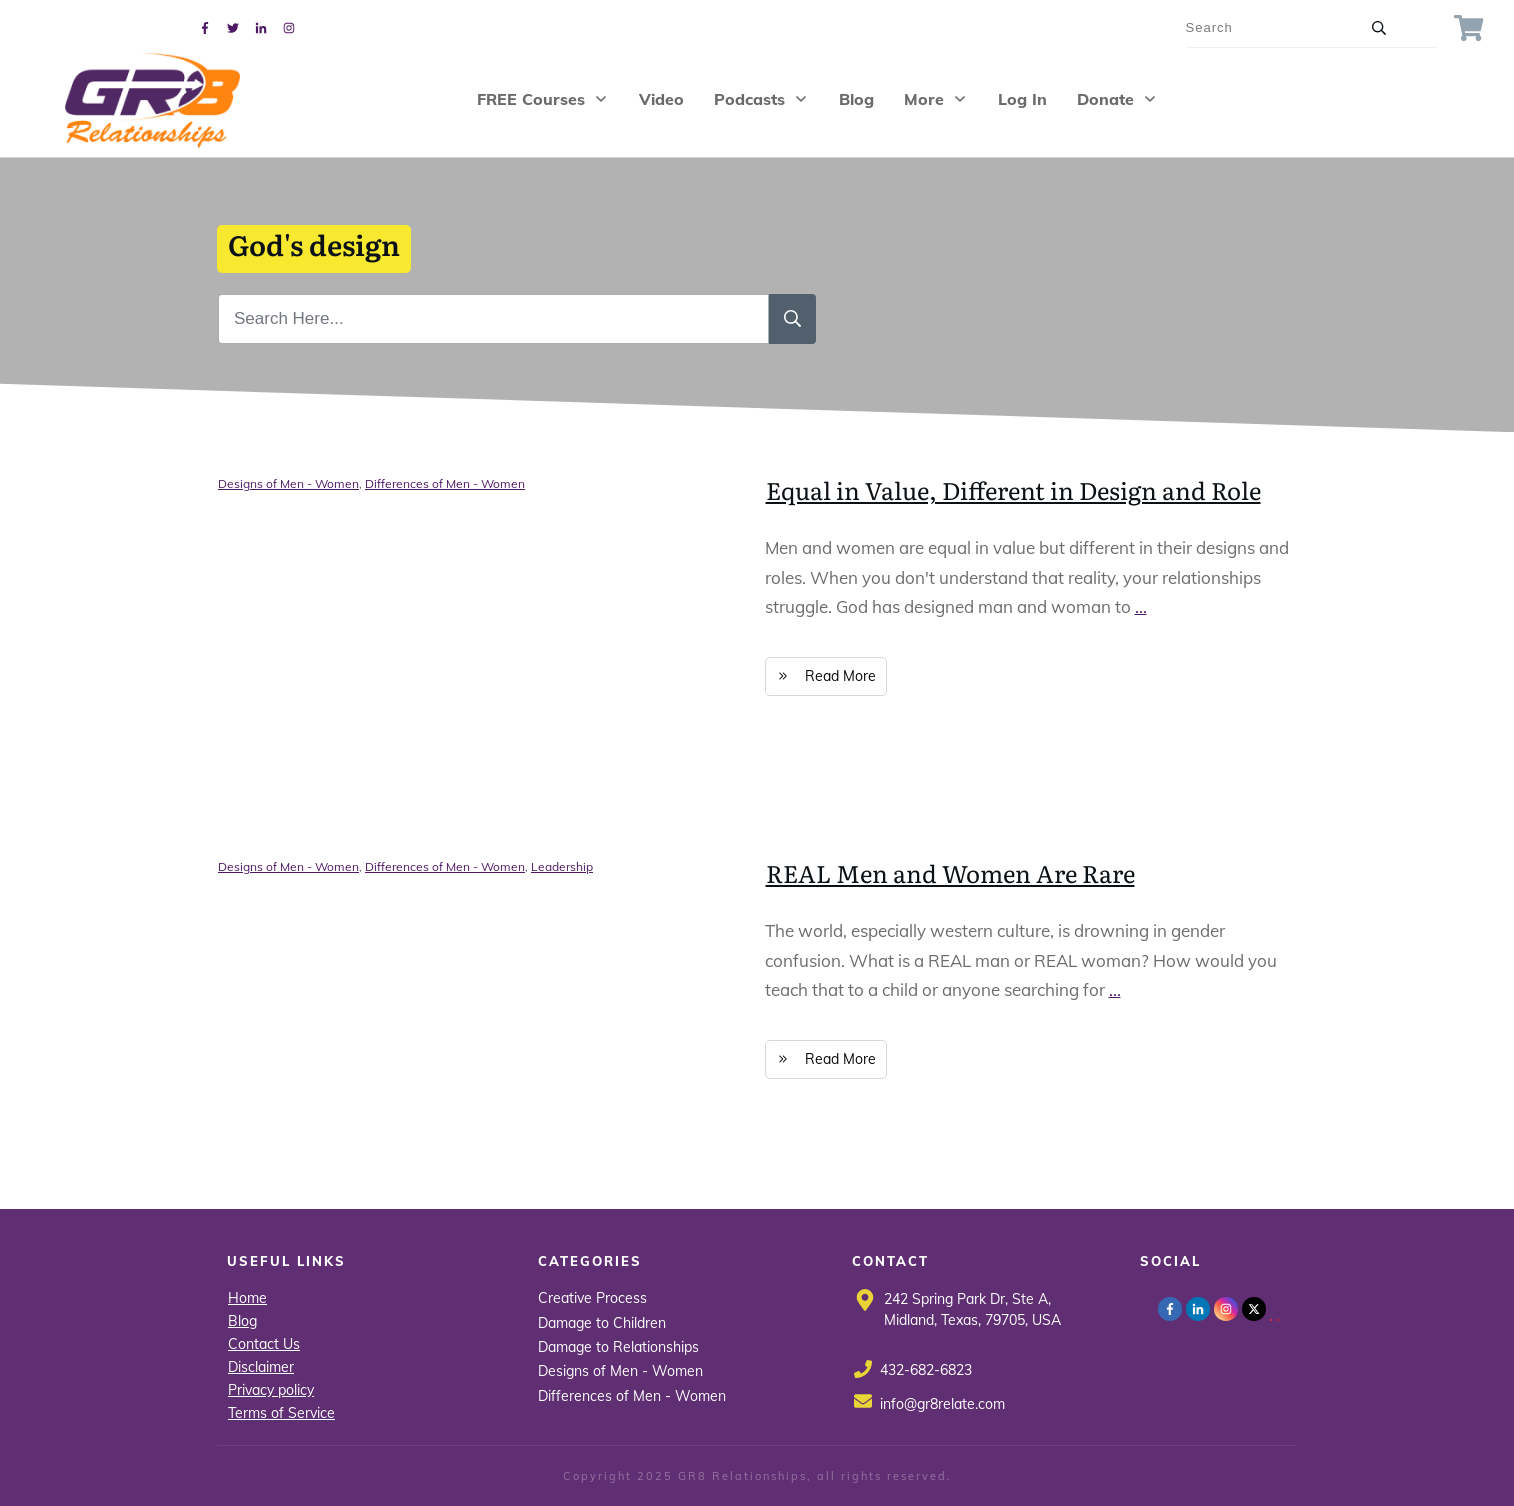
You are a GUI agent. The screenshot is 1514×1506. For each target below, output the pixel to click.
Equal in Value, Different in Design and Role (1013, 489)
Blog (242, 1321)
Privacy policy (271, 1390)
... (1141, 606)
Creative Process (592, 1298)
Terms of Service (281, 1413)
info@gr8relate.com (942, 1404)
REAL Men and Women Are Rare (950, 872)
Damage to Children (602, 1323)
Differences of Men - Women (445, 483)
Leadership (562, 866)
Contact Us (264, 1344)
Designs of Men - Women (288, 483)
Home (247, 1298)
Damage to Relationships (618, 1347)
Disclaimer (261, 1367)
